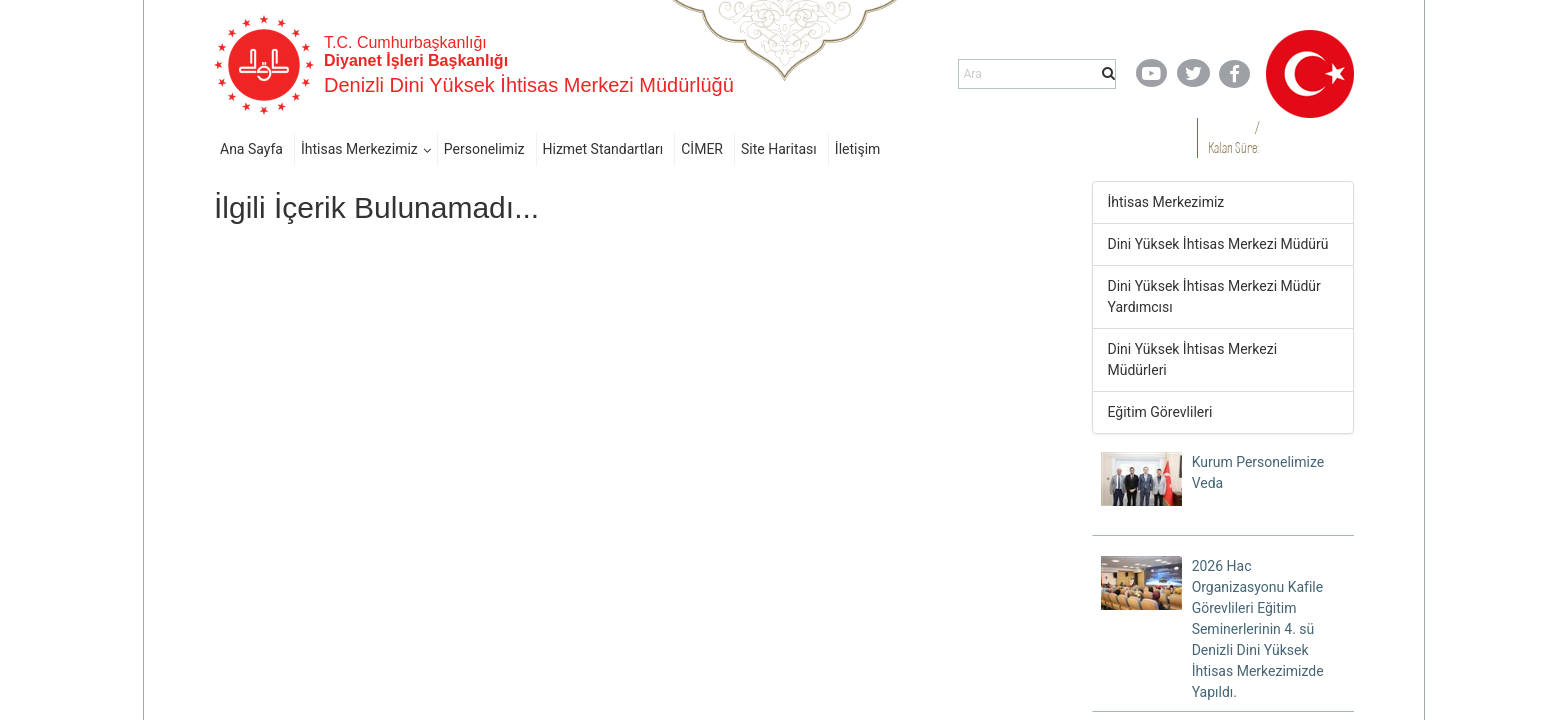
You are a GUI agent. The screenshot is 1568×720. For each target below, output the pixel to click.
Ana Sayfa (251, 149)
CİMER (702, 149)
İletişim (858, 149)
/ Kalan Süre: (1233, 137)
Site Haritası (779, 149)
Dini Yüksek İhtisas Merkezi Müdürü (1218, 244)
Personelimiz (484, 149)
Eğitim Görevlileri (1160, 412)
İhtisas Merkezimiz (359, 149)
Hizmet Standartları (603, 149)
